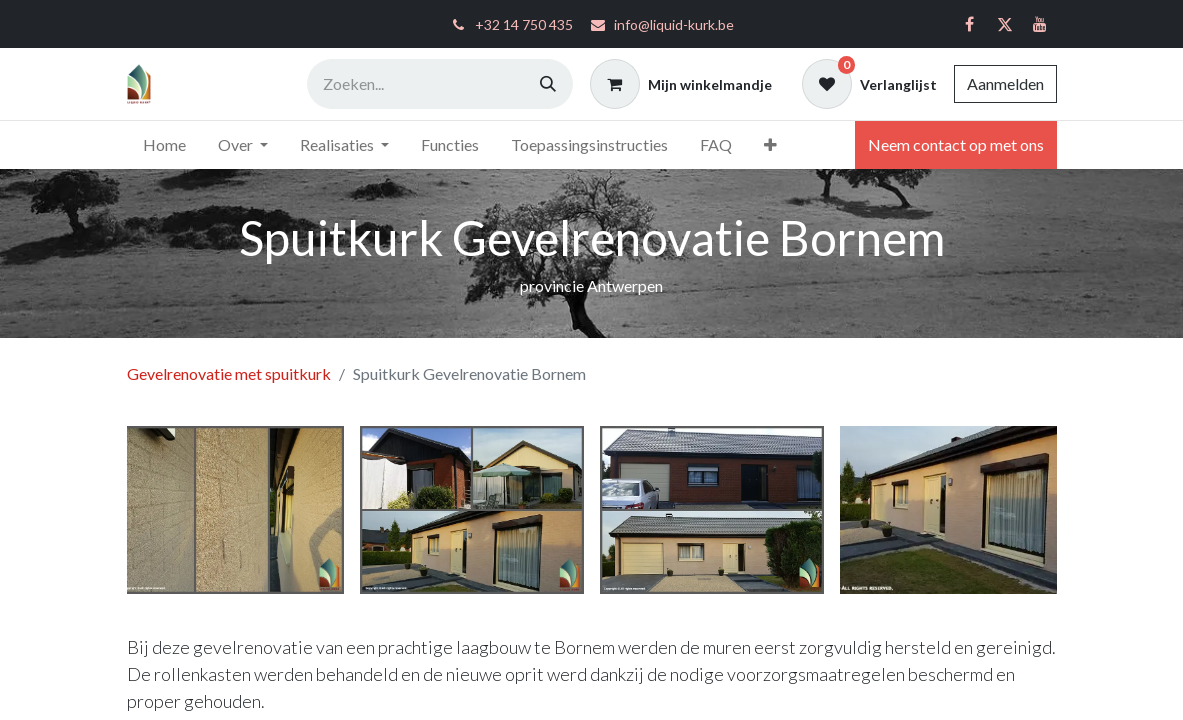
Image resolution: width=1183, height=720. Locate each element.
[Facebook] (970, 24)
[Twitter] (1005, 24)
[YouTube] (1040, 24)
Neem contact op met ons (956, 144)
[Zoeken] (548, 84)
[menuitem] (164, 145)
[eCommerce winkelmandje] (681, 84)
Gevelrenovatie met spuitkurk (229, 373)
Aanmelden (1005, 83)
